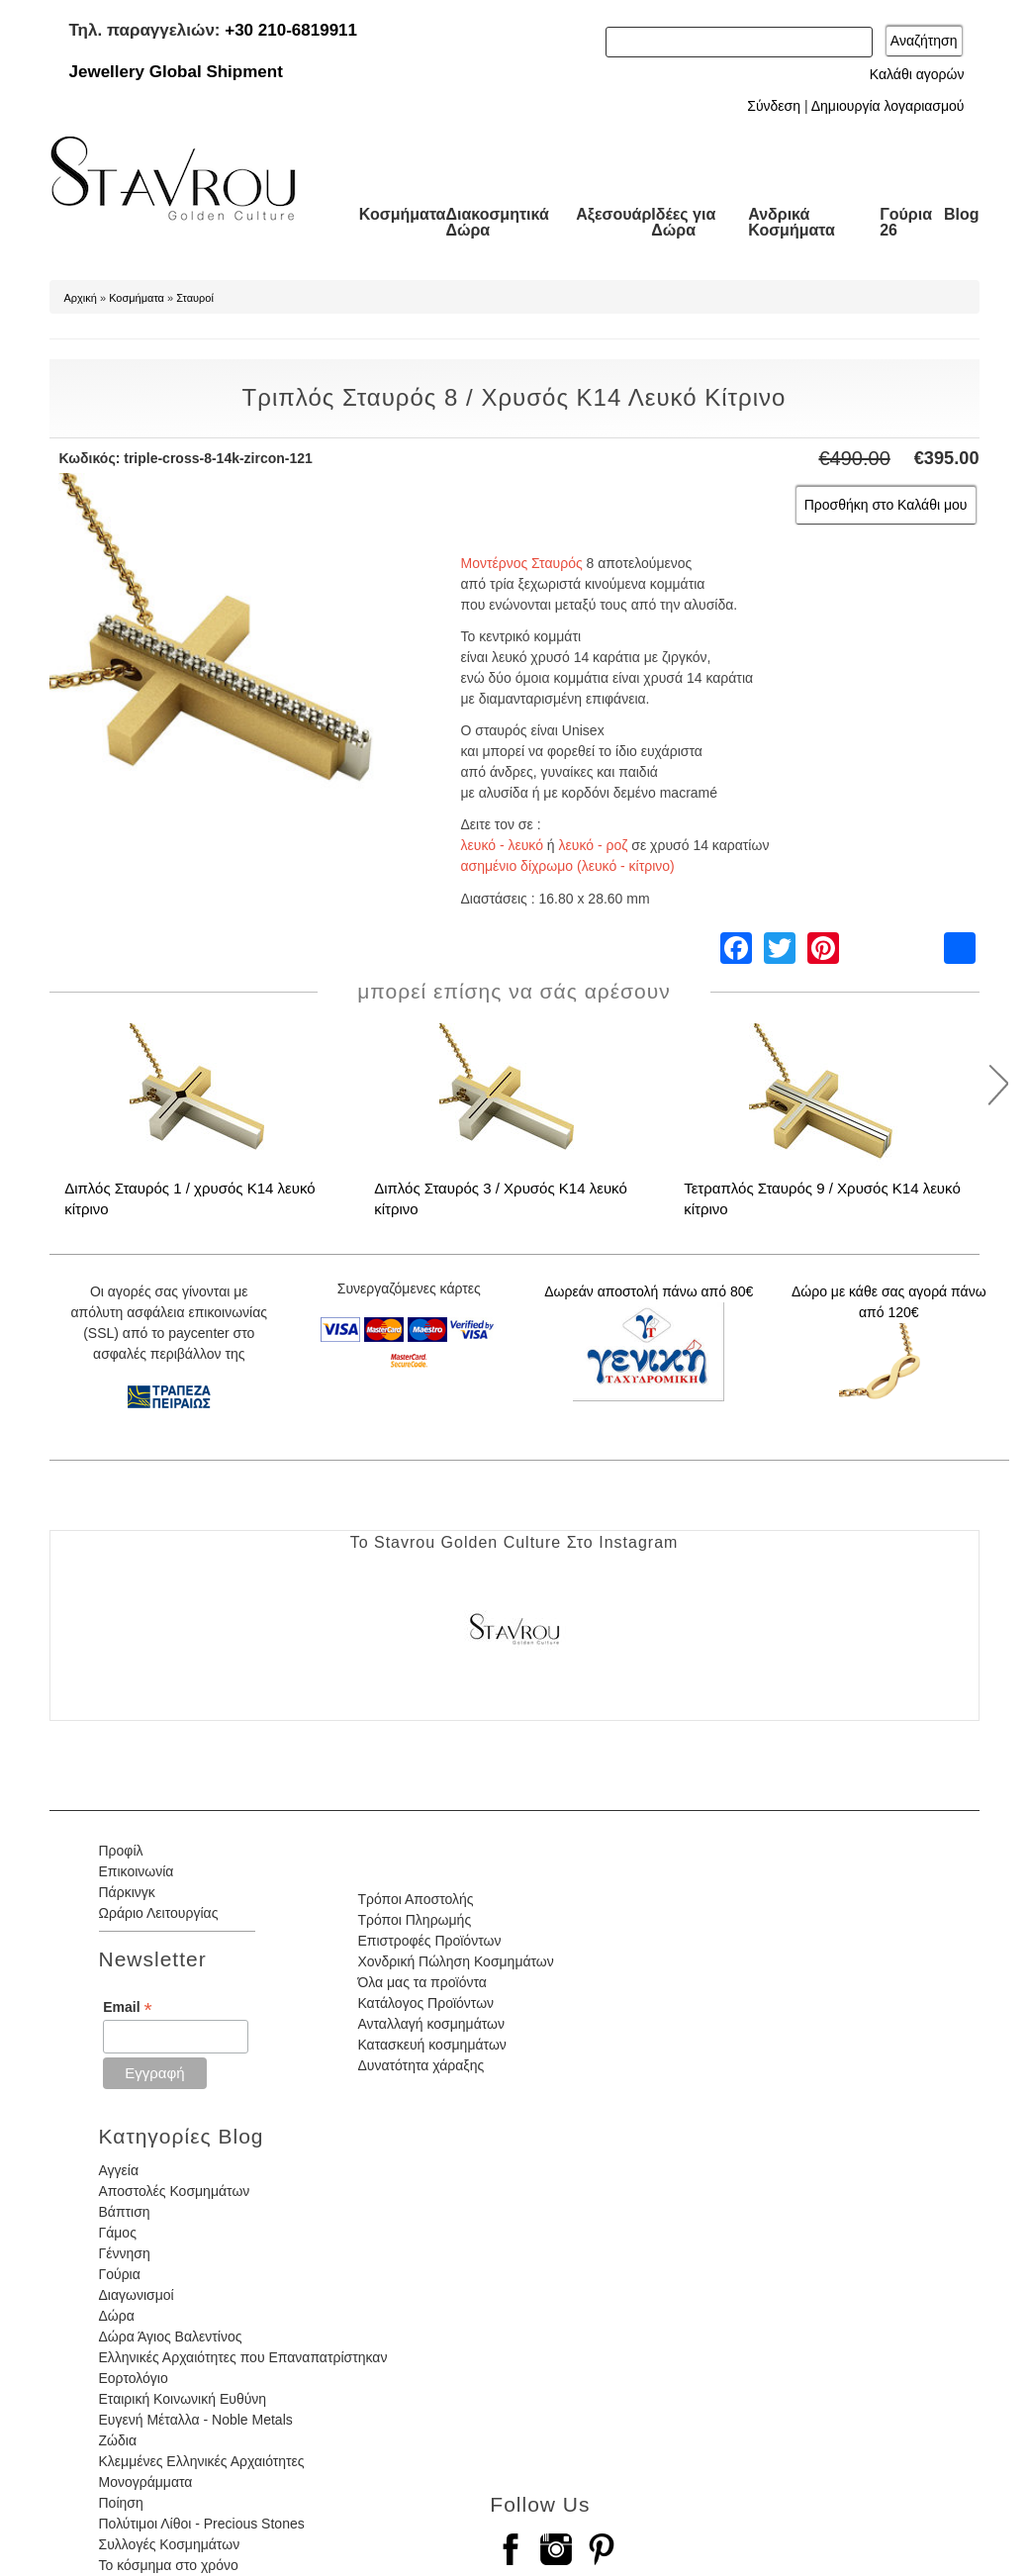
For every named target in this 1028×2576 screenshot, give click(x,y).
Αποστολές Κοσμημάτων (174, 2191)
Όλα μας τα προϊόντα (421, 1982)
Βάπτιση (124, 2212)
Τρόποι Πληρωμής (414, 1920)
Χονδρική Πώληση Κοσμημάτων (455, 1961)
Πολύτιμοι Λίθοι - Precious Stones (202, 2523)
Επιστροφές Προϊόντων (429, 1941)
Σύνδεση (773, 106)
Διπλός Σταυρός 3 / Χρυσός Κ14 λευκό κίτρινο (500, 1198)
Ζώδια (118, 2440)
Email (127, 2007)
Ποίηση (121, 2503)
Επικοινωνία (136, 1871)
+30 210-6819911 (291, 30)
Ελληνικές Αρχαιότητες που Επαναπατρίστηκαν (243, 2357)
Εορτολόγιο (133, 2378)
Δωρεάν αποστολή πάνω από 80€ (648, 1291)
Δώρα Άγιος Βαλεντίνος (170, 2336)
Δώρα (117, 2316)
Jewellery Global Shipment (176, 71)
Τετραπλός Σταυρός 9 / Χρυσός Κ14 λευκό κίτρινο (822, 1198)
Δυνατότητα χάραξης (420, 2065)
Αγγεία (119, 2170)
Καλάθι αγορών (917, 74)
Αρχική (80, 298)
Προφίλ (121, 1851)
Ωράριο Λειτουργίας (159, 1913)
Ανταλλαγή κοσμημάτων (431, 2024)
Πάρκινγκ (127, 1892)
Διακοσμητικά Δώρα (496, 222)
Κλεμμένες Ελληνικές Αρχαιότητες (202, 2461)
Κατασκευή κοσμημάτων (431, 2044)
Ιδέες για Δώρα (683, 222)
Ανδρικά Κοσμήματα (791, 222)
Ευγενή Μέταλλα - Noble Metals (196, 2420)
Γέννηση (124, 2253)
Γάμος (118, 2233)
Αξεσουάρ (613, 214)
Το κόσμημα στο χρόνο (168, 2565)
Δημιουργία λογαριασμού (888, 106)
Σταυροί (195, 298)
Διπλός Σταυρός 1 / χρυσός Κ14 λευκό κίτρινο (189, 1198)
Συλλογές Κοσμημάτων (169, 2544)
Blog (962, 214)
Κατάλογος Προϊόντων (425, 2003)
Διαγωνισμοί (136, 2295)
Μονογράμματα (146, 2482)
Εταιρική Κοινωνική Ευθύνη (183, 2399)
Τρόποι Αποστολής (415, 1899)
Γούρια (119, 2274)
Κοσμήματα (402, 214)
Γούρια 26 (906, 222)
